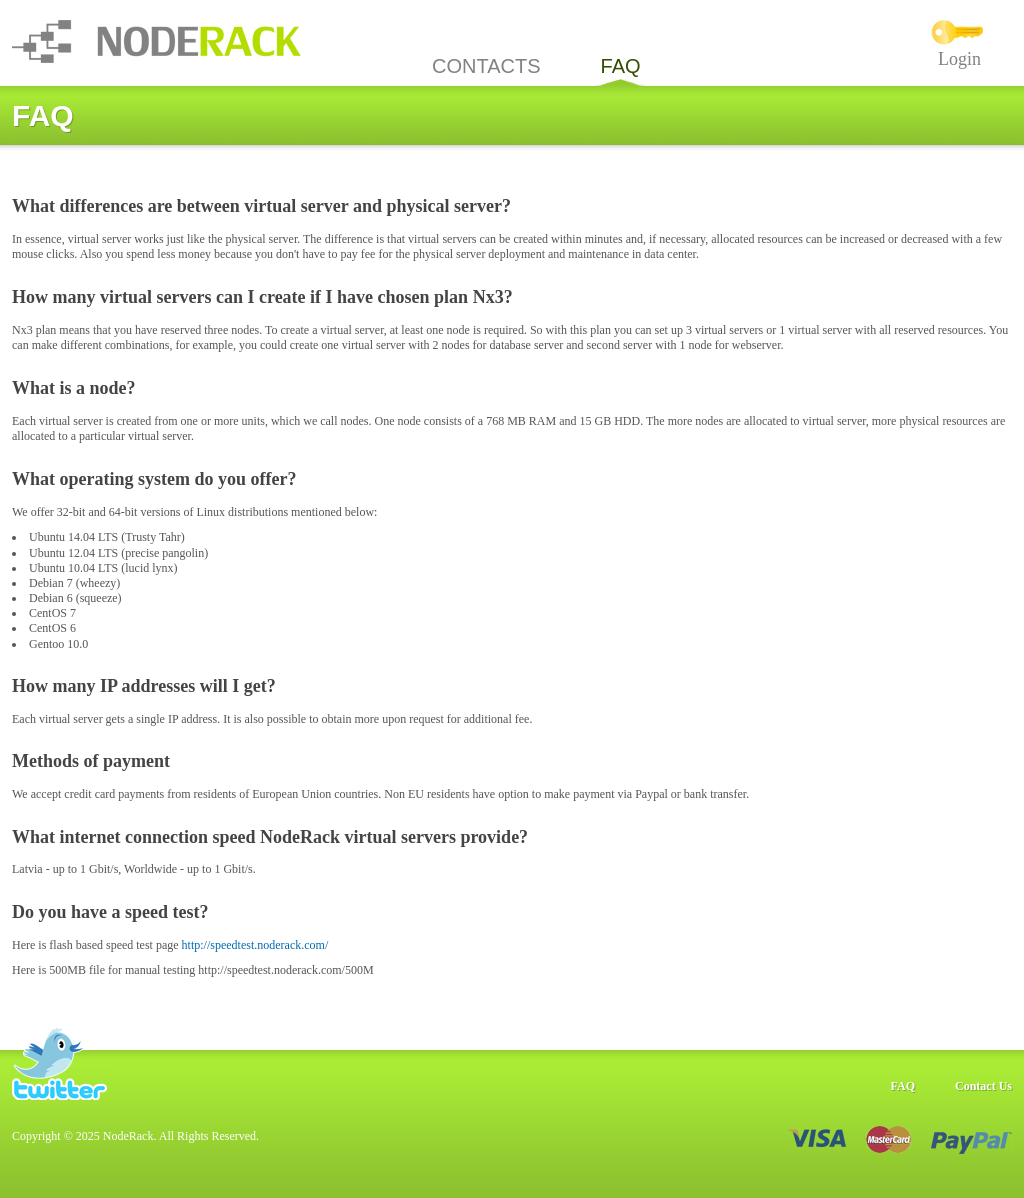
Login (959, 59)
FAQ (621, 66)
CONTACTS (486, 66)
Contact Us (983, 1086)
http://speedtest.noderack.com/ (255, 945)
